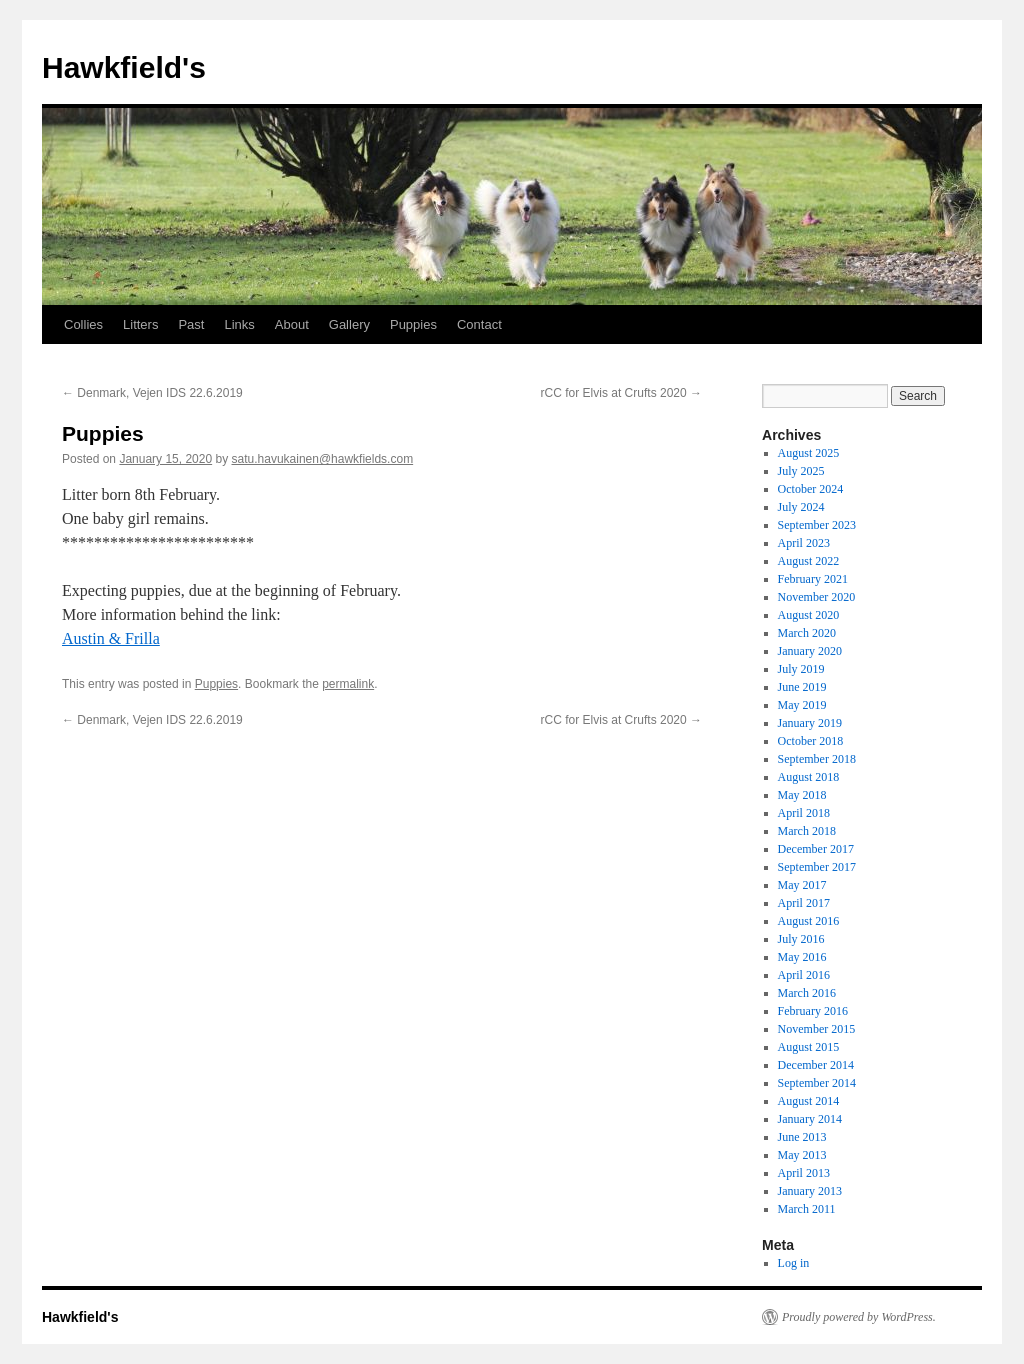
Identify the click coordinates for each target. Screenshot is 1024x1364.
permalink (348, 684)
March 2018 (807, 831)
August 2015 (809, 1047)
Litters (140, 324)
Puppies (413, 324)
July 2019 (801, 669)
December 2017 (816, 849)
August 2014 (809, 1101)
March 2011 (807, 1209)
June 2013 (802, 1137)
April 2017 (804, 903)
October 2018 (811, 741)
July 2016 (801, 939)
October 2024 (811, 489)
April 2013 (804, 1173)
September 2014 (817, 1083)
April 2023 (804, 543)
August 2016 (809, 921)
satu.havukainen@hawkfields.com (323, 459)
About (292, 324)
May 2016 (802, 957)
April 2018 (804, 813)
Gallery (349, 324)
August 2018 (809, 777)
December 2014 (816, 1065)
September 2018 (817, 759)
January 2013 (810, 1191)
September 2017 (817, 867)
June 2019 (802, 687)
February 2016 (813, 1011)
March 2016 (807, 993)
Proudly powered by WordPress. (859, 1317)
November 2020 (817, 597)
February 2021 (813, 579)
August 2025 (809, 453)
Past (191, 324)
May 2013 (802, 1155)
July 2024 (801, 507)
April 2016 (804, 975)
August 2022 (809, 561)
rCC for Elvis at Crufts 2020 (621, 393)
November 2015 (817, 1029)
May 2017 (802, 885)
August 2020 (809, 615)
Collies (83, 324)
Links (239, 324)
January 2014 (810, 1119)
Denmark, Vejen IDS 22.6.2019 (152, 393)
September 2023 (817, 525)
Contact (479, 324)
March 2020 (807, 633)
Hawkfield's (124, 67)
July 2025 (801, 471)
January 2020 (810, 651)
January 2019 (810, 723)
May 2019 (802, 705)
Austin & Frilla (111, 638)
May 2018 (802, 795)
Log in (794, 1263)
